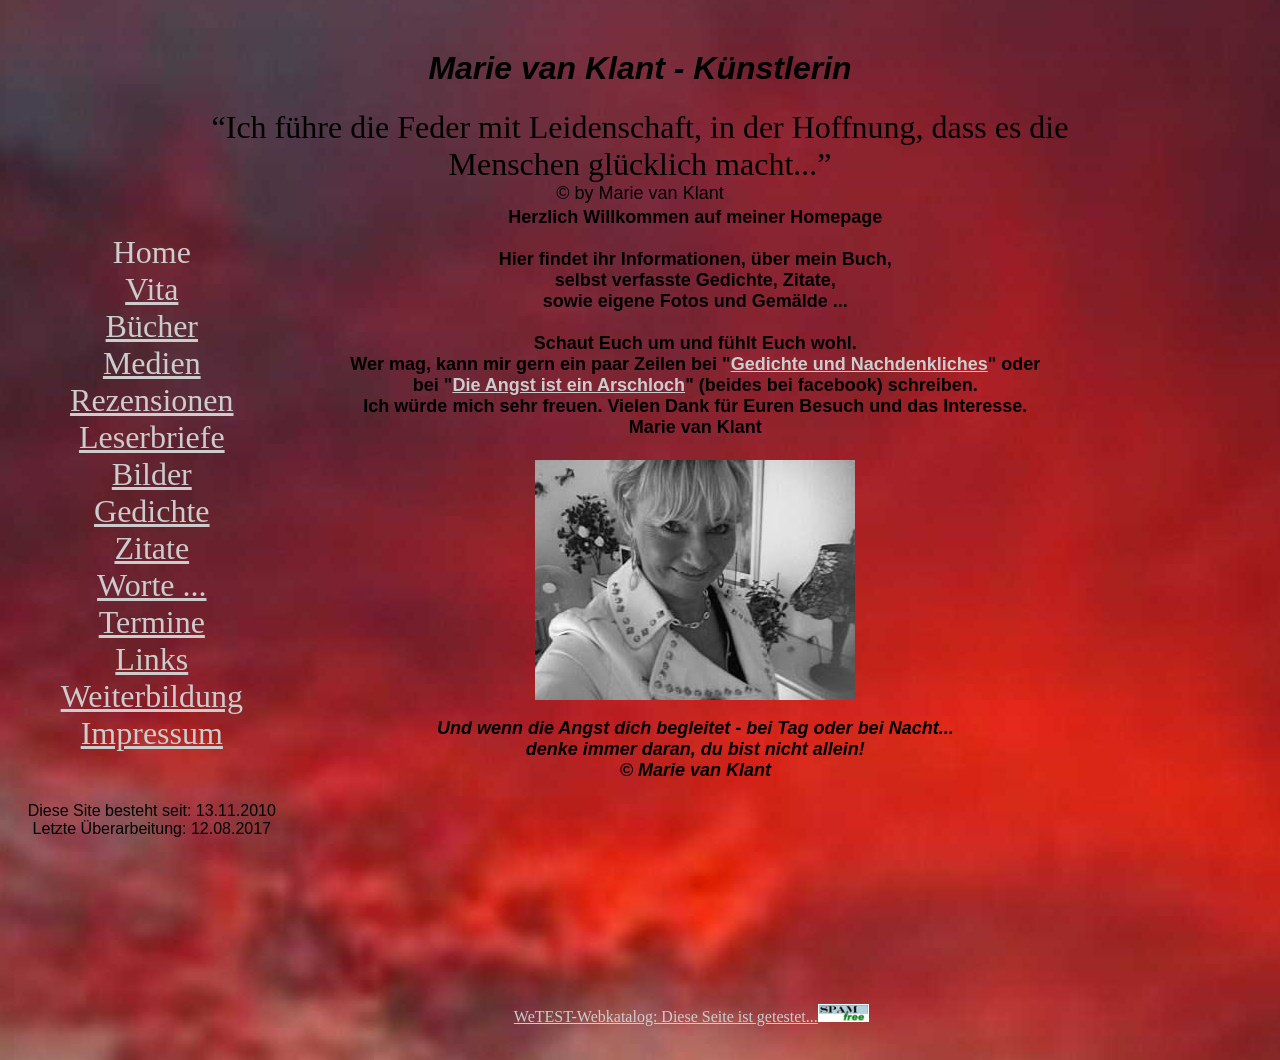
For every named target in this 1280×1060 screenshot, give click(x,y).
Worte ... (151, 585)
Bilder (152, 474)
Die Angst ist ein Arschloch (568, 385)
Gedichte (152, 511)
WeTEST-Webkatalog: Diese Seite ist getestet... (691, 1016)
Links (151, 659)
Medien (152, 363)
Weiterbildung (152, 696)
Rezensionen (152, 400)
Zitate (151, 548)
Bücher (152, 326)
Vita (151, 289)
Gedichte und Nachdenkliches (859, 364)
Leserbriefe (152, 437)
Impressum (152, 733)
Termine (152, 622)
